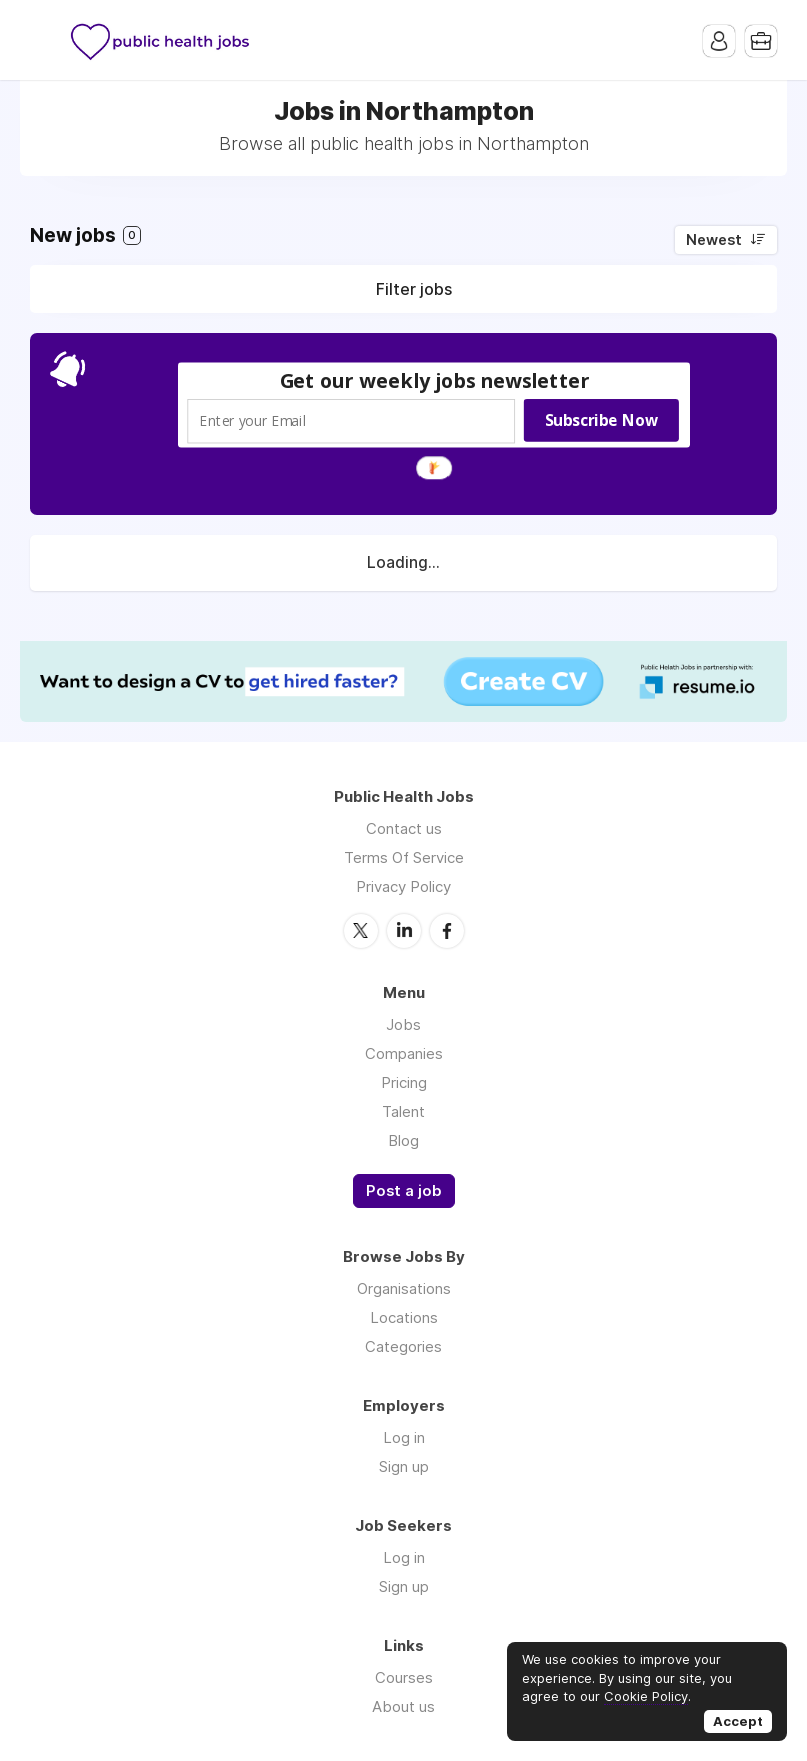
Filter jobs (414, 289)
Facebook (447, 931)
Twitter (361, 931)
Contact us (404, 828)
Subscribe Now (600, 420)
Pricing (404, 1082)
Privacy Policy (403, 886)
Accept (738, 1721)
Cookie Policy (646, 1696)
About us (403, 1706)
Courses (404, 1677)
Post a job (404, 1191)
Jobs (403, 1024)
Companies (404, 1053)
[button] (434, 380)
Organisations (404, 1288)
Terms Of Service (404, 857)
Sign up (404, 1466)
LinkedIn (404, 931)
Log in (404, 1437)
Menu (45, 40)
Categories (403, 1346)
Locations (404, 1317)
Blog (403, 1140)
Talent (403, 1111)
